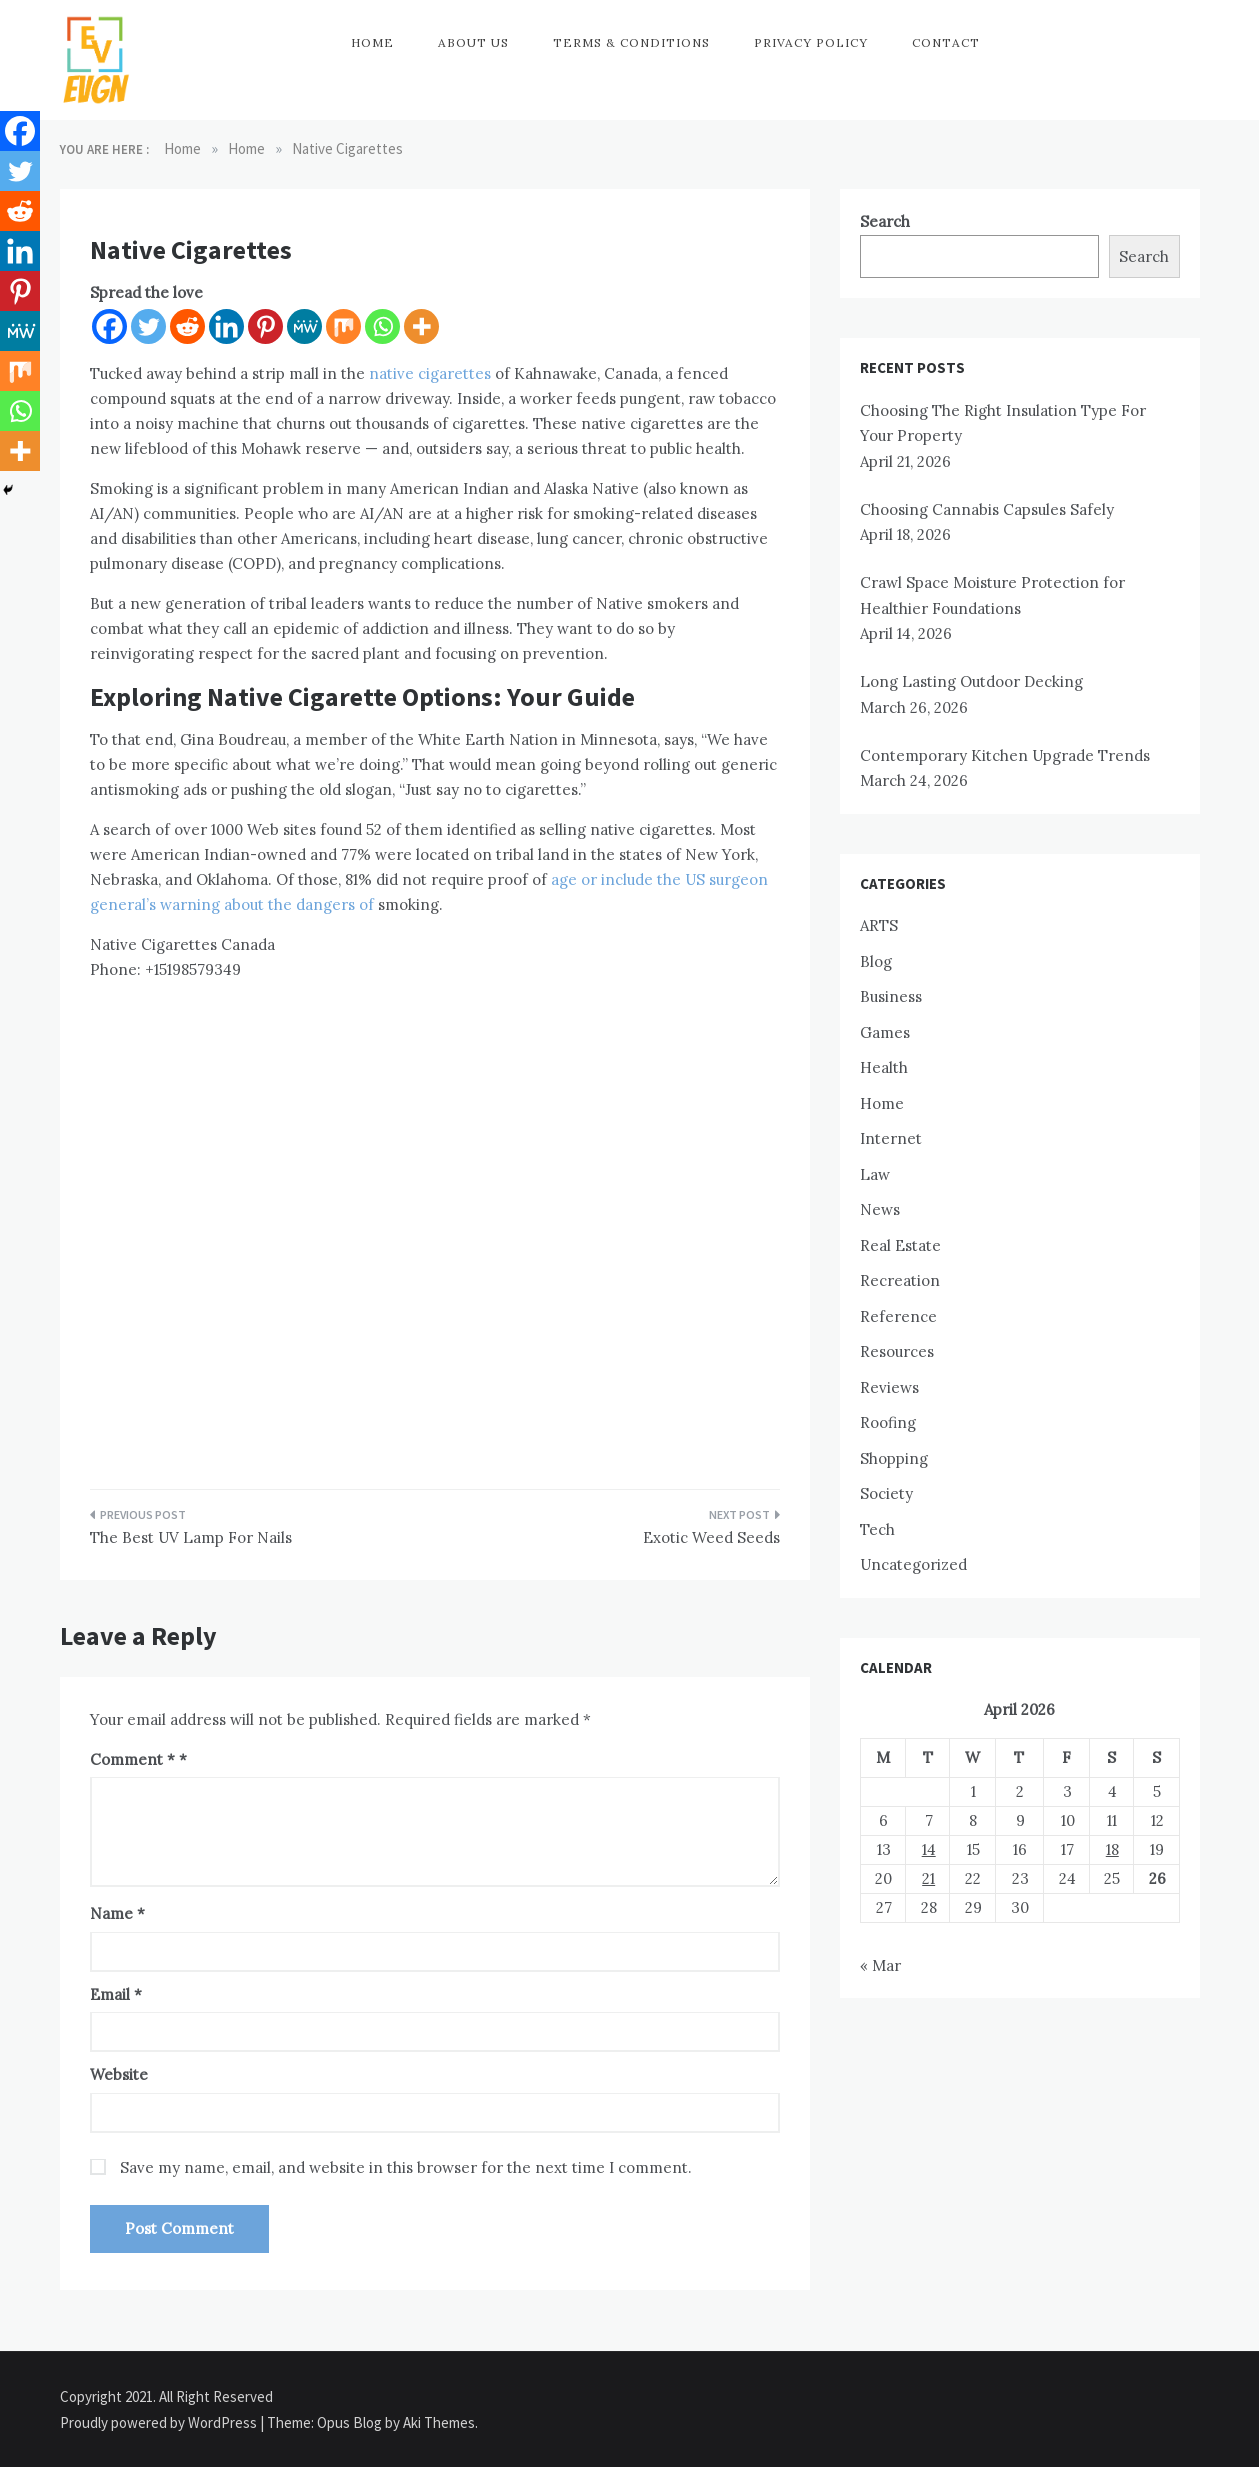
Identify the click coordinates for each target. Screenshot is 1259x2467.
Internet (891, 1138)
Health (884, 1067)
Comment (132, 1759)
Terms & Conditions (631, 42)
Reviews (889, 1387)
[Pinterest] (265, 326)
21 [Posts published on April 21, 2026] (928, 1878)
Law (875, 1174)
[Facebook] (109, 326)
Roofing (888, 1422)
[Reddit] (187, 326)
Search (885, 221)
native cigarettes (430, 373)
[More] (421, 326)
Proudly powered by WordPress (160, 2422)
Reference (898, 1316)
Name (117, 1913)
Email (116, 1994)
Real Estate (900, 1245)
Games (885, 1032)
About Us (473, 42)
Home (372, 42)
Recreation (900, 1280)
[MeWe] (304, 326)
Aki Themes (439, 2422)
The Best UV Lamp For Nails (191, 1537)
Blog (876, 961)
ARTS (879, 925)
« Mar (880, 1965)
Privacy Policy (811, 42)
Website (119, 2074)
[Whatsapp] (382, 326)
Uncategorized (913, 1564)
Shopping (894, 1458)
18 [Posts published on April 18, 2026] (1112, 1849)
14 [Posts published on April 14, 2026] (929, 1849)
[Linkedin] (226, 326)
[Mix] (343, 326)
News (880, 1209)
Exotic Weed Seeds (711, 1537)
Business (891, 996)
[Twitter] (148, 326)
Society (886, 1493)
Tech (877, 1529)
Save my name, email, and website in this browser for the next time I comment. (406, 2167)
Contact (946, 42)
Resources (897, 1351)
